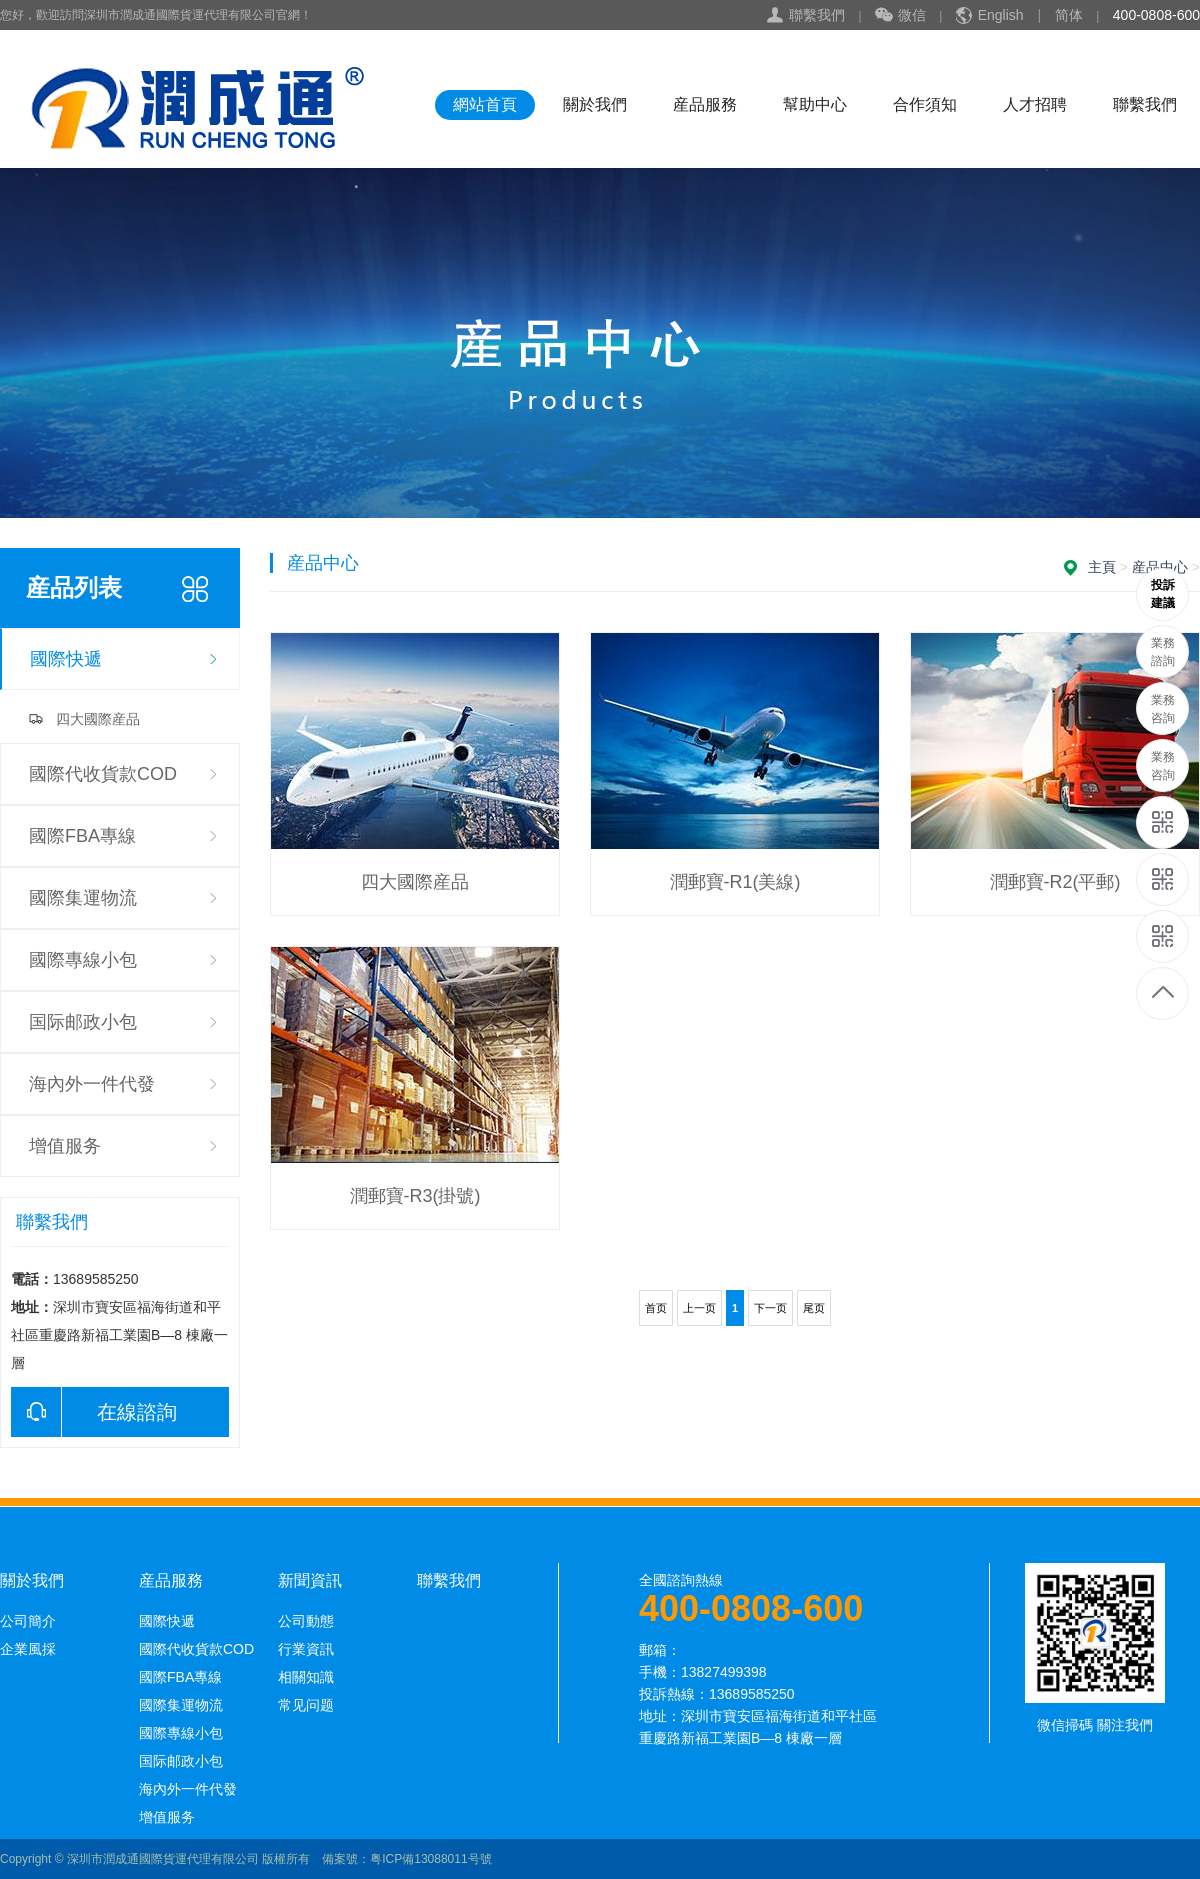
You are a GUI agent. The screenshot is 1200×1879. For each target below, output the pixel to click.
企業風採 (28, 1649)
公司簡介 (28, 1621)
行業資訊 (306, 1649)
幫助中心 (815, 104)
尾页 (814, 1308)
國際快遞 (66, 659)
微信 (900, 16)
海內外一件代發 (92, 1084)
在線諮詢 (94, 1412)
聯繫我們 (817, 15)
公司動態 (306, 1621)
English (1001, 15)
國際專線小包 (83, 960)
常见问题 (306, 1705)
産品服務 (705, 104)
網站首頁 (485, 104)
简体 (1069, 15)
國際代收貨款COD (103, 774)
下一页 (770, 1308)
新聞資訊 (310, 1581)
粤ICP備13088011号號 (430, 1859)
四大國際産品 (98, 719)
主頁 (1102, 567)
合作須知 (925, 104)
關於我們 (595, 104)
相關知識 (306, 1677)
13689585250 (1163, 594)
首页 (656, 1308)
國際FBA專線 (82, 836)
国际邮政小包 (83, 1022)
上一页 (699, 1308)
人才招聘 (1035, 104)
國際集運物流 (83, 898)
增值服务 (65, 1146)
